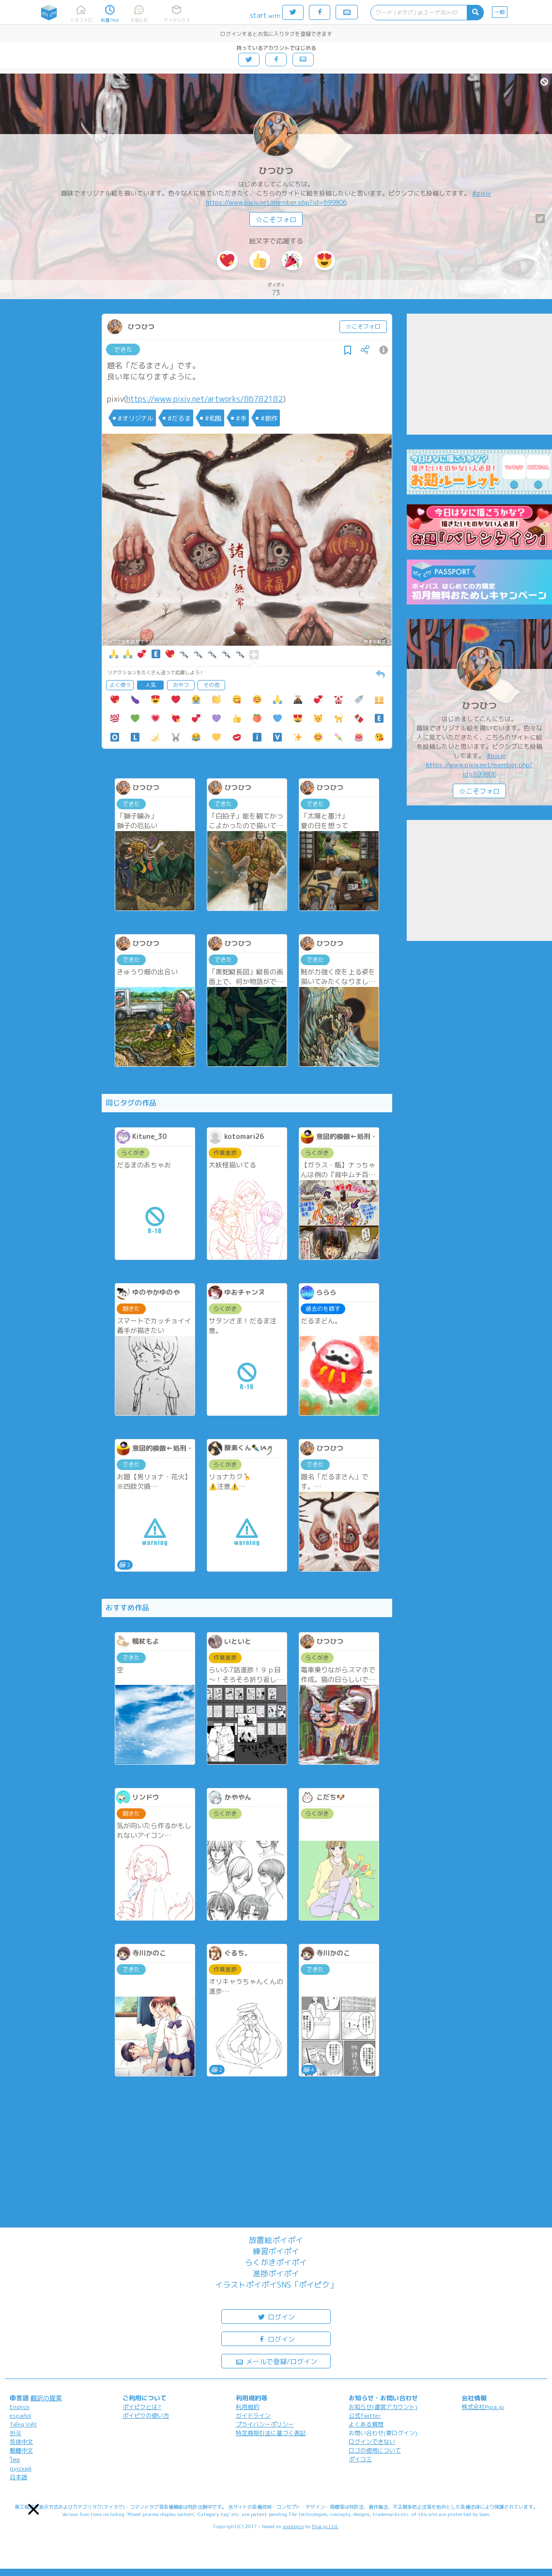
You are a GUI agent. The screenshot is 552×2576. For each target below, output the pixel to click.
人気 (150, 685)
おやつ (181, 685)
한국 (15, 2433)
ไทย (15, 2459)
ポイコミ (360, 2459)
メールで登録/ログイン (276, 2361)
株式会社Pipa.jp (482, 2407)
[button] (33, 2509)
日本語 (18, 2477)
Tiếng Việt (23, 2424)
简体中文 (21, 2442)
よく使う (120, 685)
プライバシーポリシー (265, 2424)
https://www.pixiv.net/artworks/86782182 (204, 399)
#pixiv (481, 193)
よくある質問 (366, 2424)
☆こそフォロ (276, 219)
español (20, 2415)
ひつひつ (276, 171)
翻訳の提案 (46, 2398)
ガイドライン (253, 2415)
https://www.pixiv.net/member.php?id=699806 (276, 202)
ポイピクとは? (142, 2407)
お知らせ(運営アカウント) (383, 2407)
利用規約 (247, 2407)
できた (123, 349)
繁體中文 (21, 2450)
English (20, 2407)
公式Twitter (365, 2415)
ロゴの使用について (375, 2450)
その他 (211, 685)
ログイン (276, 2316)
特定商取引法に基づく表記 (271, 2433)
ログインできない (372, 2442)
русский (20, 2468)
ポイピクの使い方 (146, 2415)
